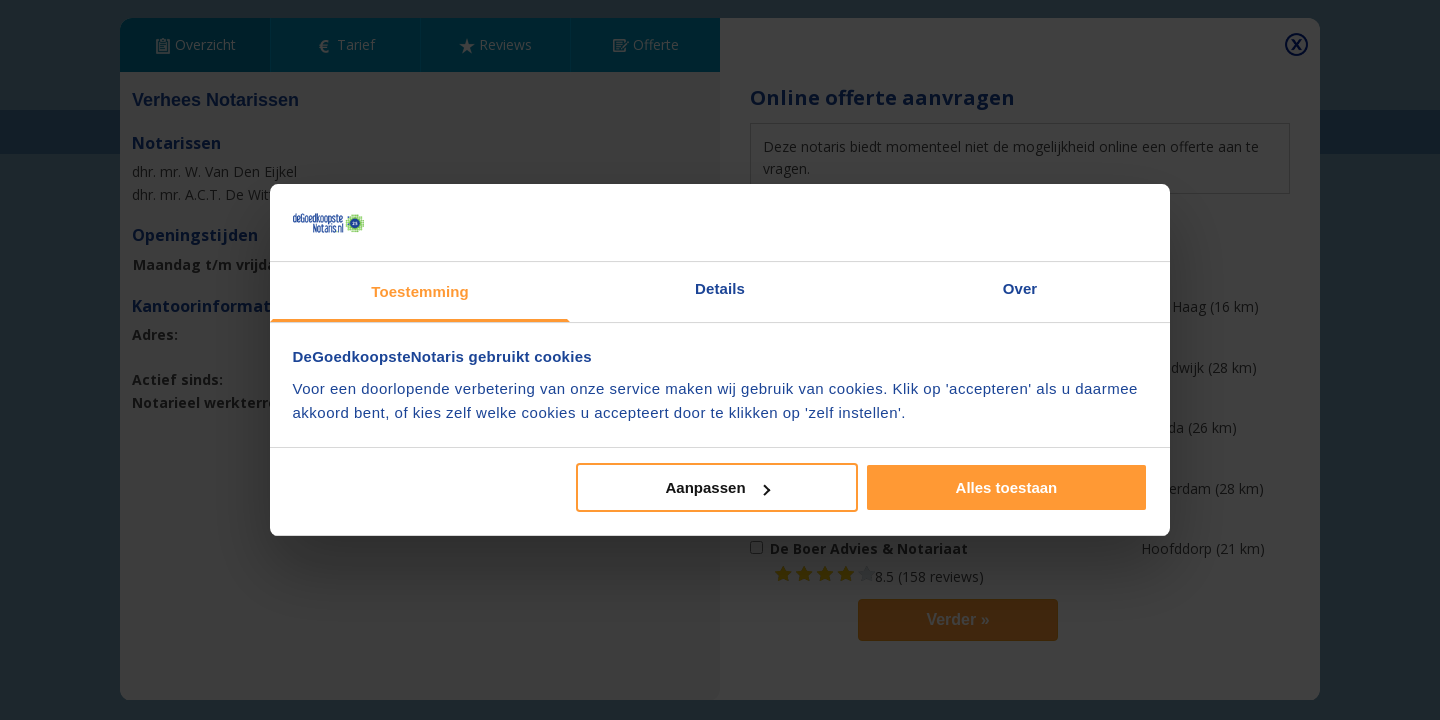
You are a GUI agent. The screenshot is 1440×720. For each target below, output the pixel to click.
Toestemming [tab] (420, 291)
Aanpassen (718, 487)
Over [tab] (1020, 288)
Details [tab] (720, 288)
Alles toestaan (1007, 487)
